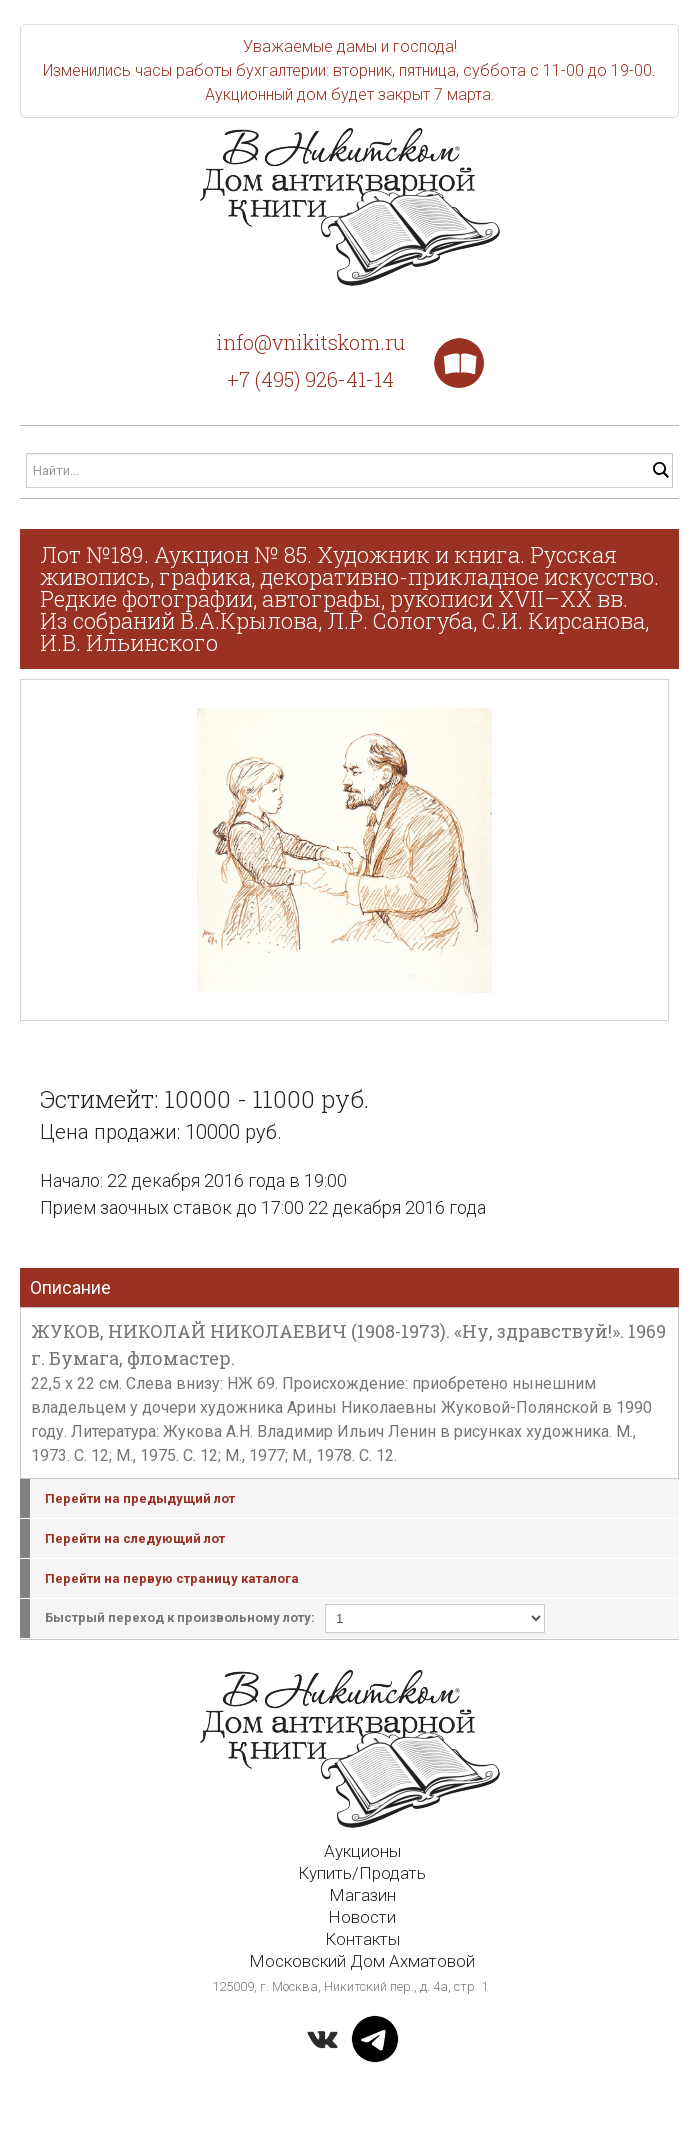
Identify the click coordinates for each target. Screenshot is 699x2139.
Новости (362, 1917)
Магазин (362, 1895)
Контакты (362, 1939)
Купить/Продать (362, 1873)
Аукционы (362, 1851)
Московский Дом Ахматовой (362, 1961)
